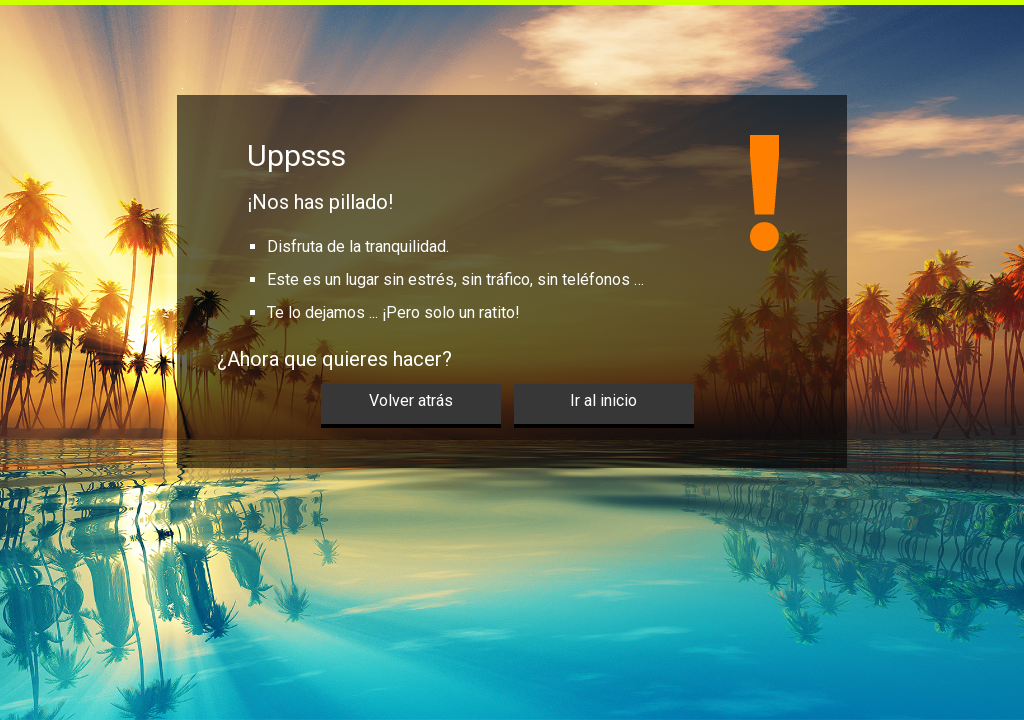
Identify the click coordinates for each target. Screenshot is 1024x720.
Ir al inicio (603, 400)
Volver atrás (411, 400)
